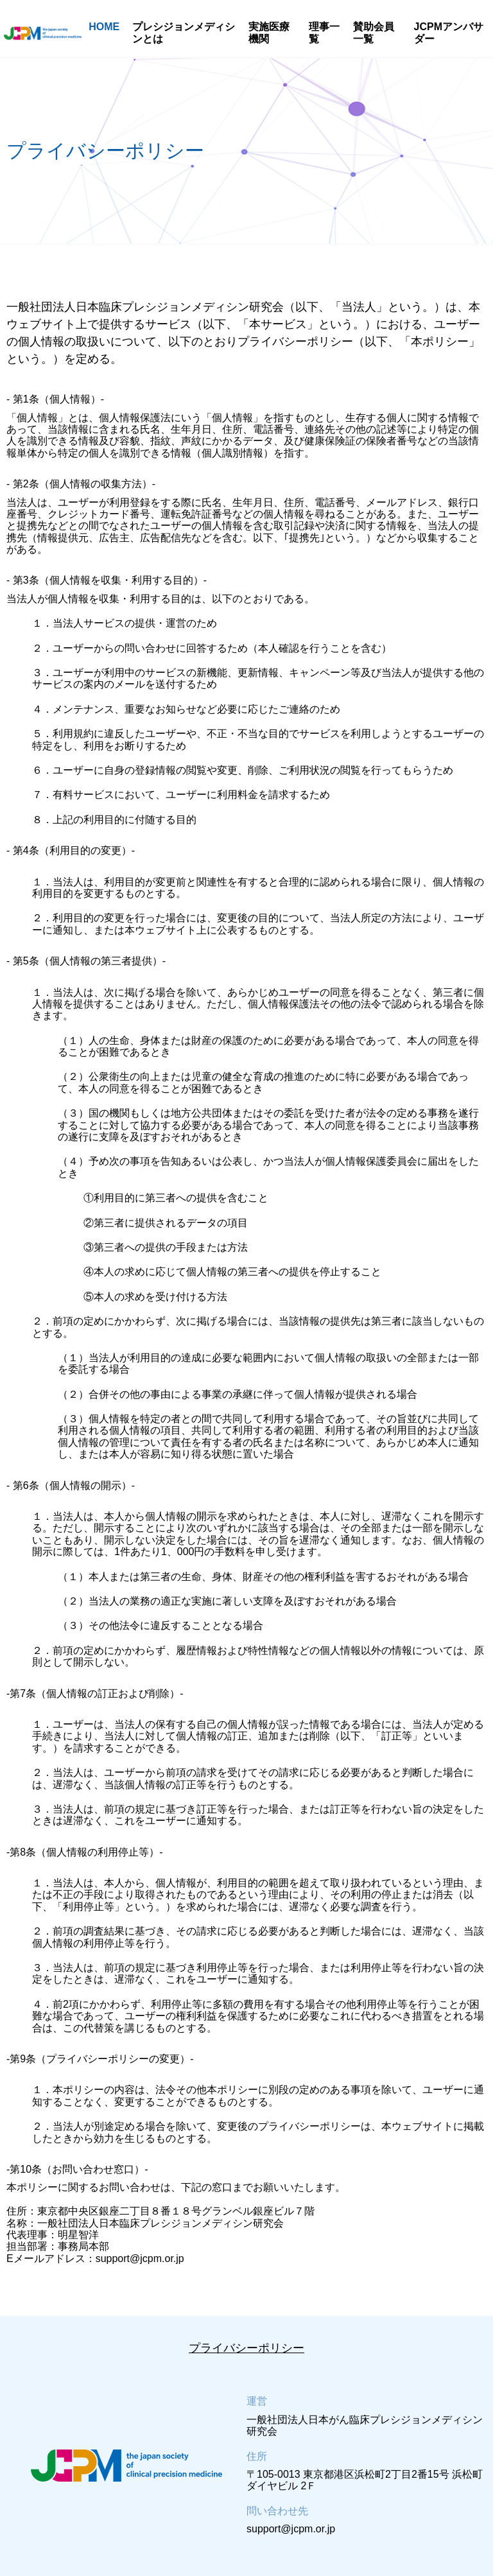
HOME (104, 26)
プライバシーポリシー (246, 2348)
